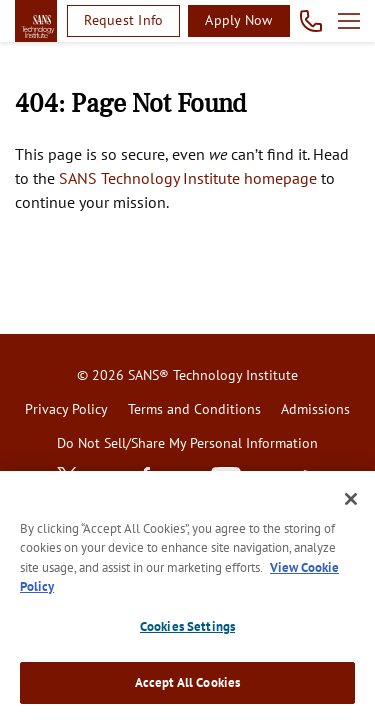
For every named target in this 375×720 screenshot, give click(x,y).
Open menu (349, 21)
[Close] (351, 499)
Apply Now (238, 20)
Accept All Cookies (187, 682)
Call (311, 21)
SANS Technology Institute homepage (188, 178)
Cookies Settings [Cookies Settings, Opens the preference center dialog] (187, 626)
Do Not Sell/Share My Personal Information (187, 443)
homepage (36, 21)
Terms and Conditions (194, 409)
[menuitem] (66, 410)
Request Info (123, 20)
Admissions (315, 409)
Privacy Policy (66, 409)
